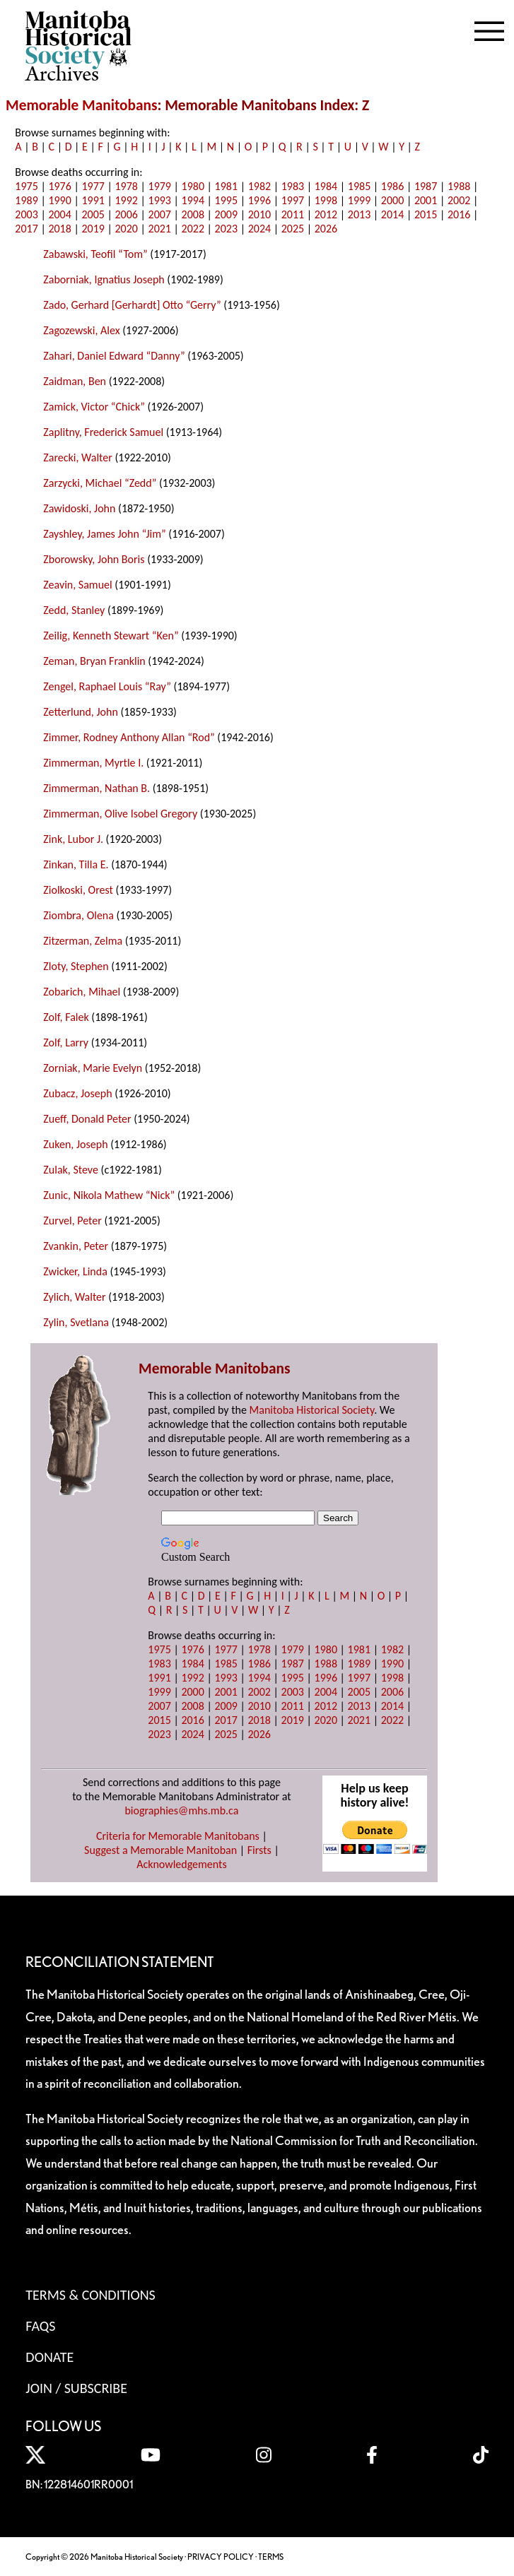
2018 (59, 228)
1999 (359, 200)
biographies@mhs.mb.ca (181, 1810)
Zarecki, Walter (77, 457)
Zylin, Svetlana (76, 1322)
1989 (26, 200)
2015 (425, 214)
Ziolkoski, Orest (78, 890)
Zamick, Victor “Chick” (94, 406)
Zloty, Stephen (75, 966)
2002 (459, 200)
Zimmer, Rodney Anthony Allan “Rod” (128, 737)
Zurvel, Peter (72, 1220)
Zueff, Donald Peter (87, 1118)
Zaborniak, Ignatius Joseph (103, 279)
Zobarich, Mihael (81, 991)
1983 (292, 186)
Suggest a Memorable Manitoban (160, 1850)
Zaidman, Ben (74, 381)
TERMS (271, 2556)
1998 (326, 200)
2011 (292, 214)
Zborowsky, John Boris (93, 559)
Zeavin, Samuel (77, 584)
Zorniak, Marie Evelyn (92, 1068)
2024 (259, 228)
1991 (92, 200)
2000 (392, 200)
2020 (126, 228)
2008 (193, 214)
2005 (92, 214)
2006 (126, 214)
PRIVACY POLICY (220, 2556)
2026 (326, 228)
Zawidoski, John (79, 508)
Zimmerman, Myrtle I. (93, 762)
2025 (292, 228)
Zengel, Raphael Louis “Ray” (107, 686)
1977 (92, 186)
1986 (392, 186)
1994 (193, 200)
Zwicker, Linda (75, 1271)
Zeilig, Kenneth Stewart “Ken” (110, 635)
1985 (359, 186)
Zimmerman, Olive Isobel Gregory (120, 813)
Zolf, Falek (65, 1017)
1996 (259, 200)
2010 (259, 214)
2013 (359, 214)
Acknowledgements (181, 1864)
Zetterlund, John (80, 712)
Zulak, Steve (70, 1169)
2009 (226, 214)
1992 (126, 200)
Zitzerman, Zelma (82, 940)
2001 (425, 200)
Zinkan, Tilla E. (75, 864)
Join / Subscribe (76, 2388)
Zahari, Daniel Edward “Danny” (114, 355)
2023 (226, 228)
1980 (193, 186)
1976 (59, 186)
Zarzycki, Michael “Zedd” (99, 483)
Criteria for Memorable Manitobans (177, 1836)
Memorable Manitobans (82, 105)
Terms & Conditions (90, 2294)
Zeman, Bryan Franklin (94, 661)
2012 (326, 214)
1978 (126, 186)
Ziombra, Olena (78, 915)
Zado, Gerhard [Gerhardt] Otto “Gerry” (132, 305)
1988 (459, 186)
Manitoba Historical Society (312, 1410)
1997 (292, 200)
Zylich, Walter (74, 1297)
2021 (159, 228)
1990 (59, 200)
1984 (326, 186)
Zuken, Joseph (75, 1144)
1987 (425, 186)
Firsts (259, 1850)
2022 (193, 228)
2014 (392, 214)
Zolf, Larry (65, 1042)
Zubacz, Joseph (77, 1093)
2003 (26, 214)
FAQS (40, 2325)
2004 (59, 214)
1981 (226, 186)
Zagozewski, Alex (81, 330)
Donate (49, 2356)
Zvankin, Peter (75, 1246)
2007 (159, 214)
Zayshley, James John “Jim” (104, 533)
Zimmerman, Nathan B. (96, 788)
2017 (26, 228)
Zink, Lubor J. (73, 839)
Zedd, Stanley (74, 610)
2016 (459, 214)
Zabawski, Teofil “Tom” (95, 254)
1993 (159, 200)
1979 (159, 186)
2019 (92, 228)
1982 (259, 186)
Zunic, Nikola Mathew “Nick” (109, 1195)
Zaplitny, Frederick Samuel (103, 432)
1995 (226, 200)
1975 (26, 186)
